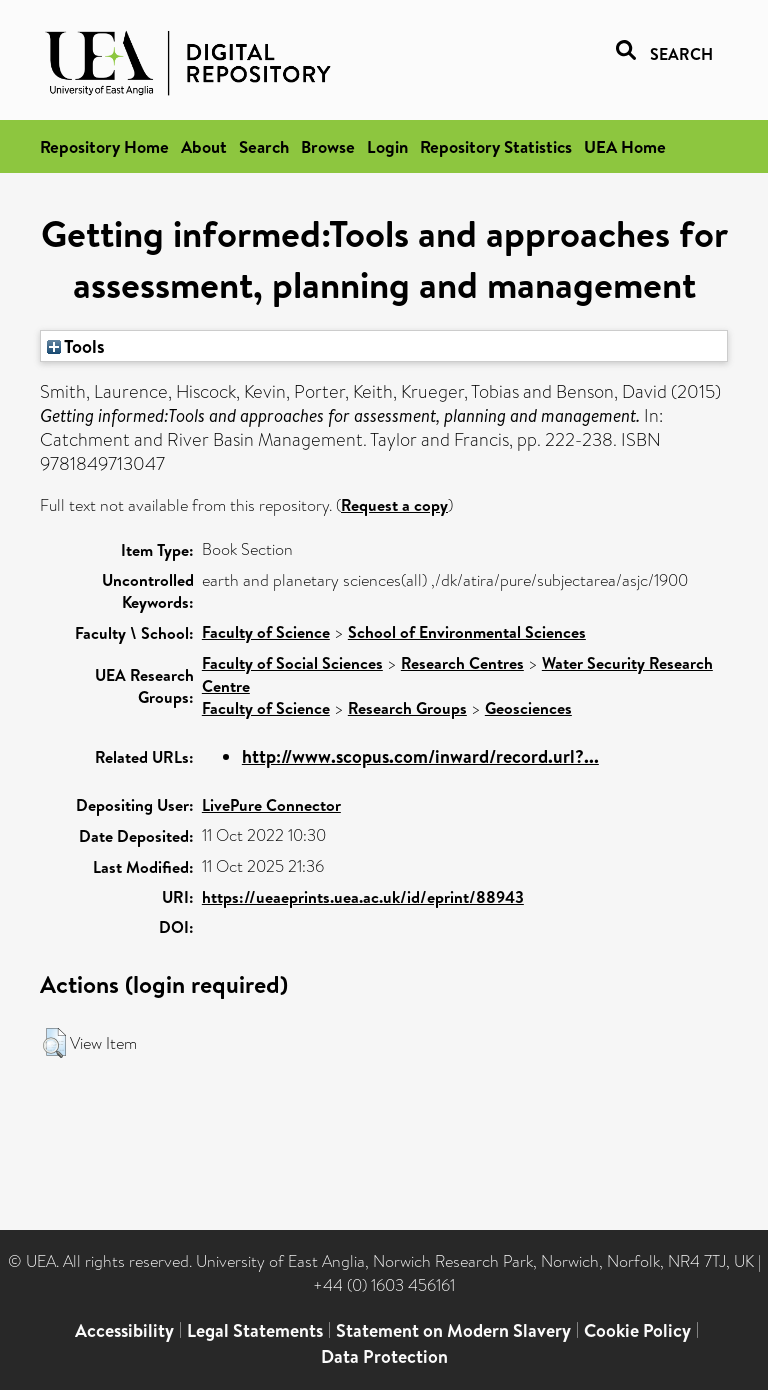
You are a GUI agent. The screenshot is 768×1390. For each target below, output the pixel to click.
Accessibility (124, 1330)
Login (387, 146)
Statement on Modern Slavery (453, 1330)
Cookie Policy (637, 1330)
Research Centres (462, 663)
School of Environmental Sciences (467, 632)
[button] (54, 1043)
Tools (76, 346)
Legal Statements (255, 1330)
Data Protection (384, 1356)
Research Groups (407, 708)
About (204, 146)
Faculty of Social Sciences (292, 663)
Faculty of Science (266, 632)
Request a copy (394, 505)
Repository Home (104, 146)
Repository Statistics (496, 146)
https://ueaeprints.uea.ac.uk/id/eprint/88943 (363, 897)
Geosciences (528, 708)
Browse (328, 146)
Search (264, 146)
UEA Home (625, 146)
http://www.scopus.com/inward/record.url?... (420, 756)
